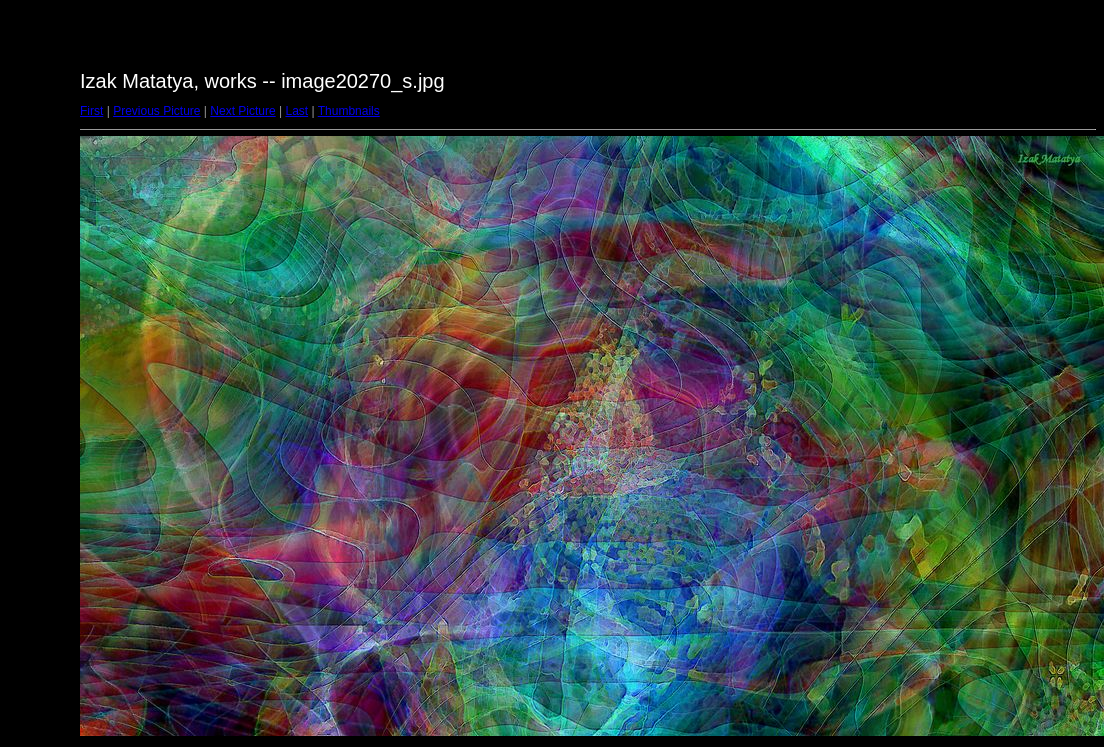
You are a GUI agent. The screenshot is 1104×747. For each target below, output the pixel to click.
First (91, 111)
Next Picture (242, 111)
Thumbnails (349, 111)
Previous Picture (156, 111)
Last (296, 111)
